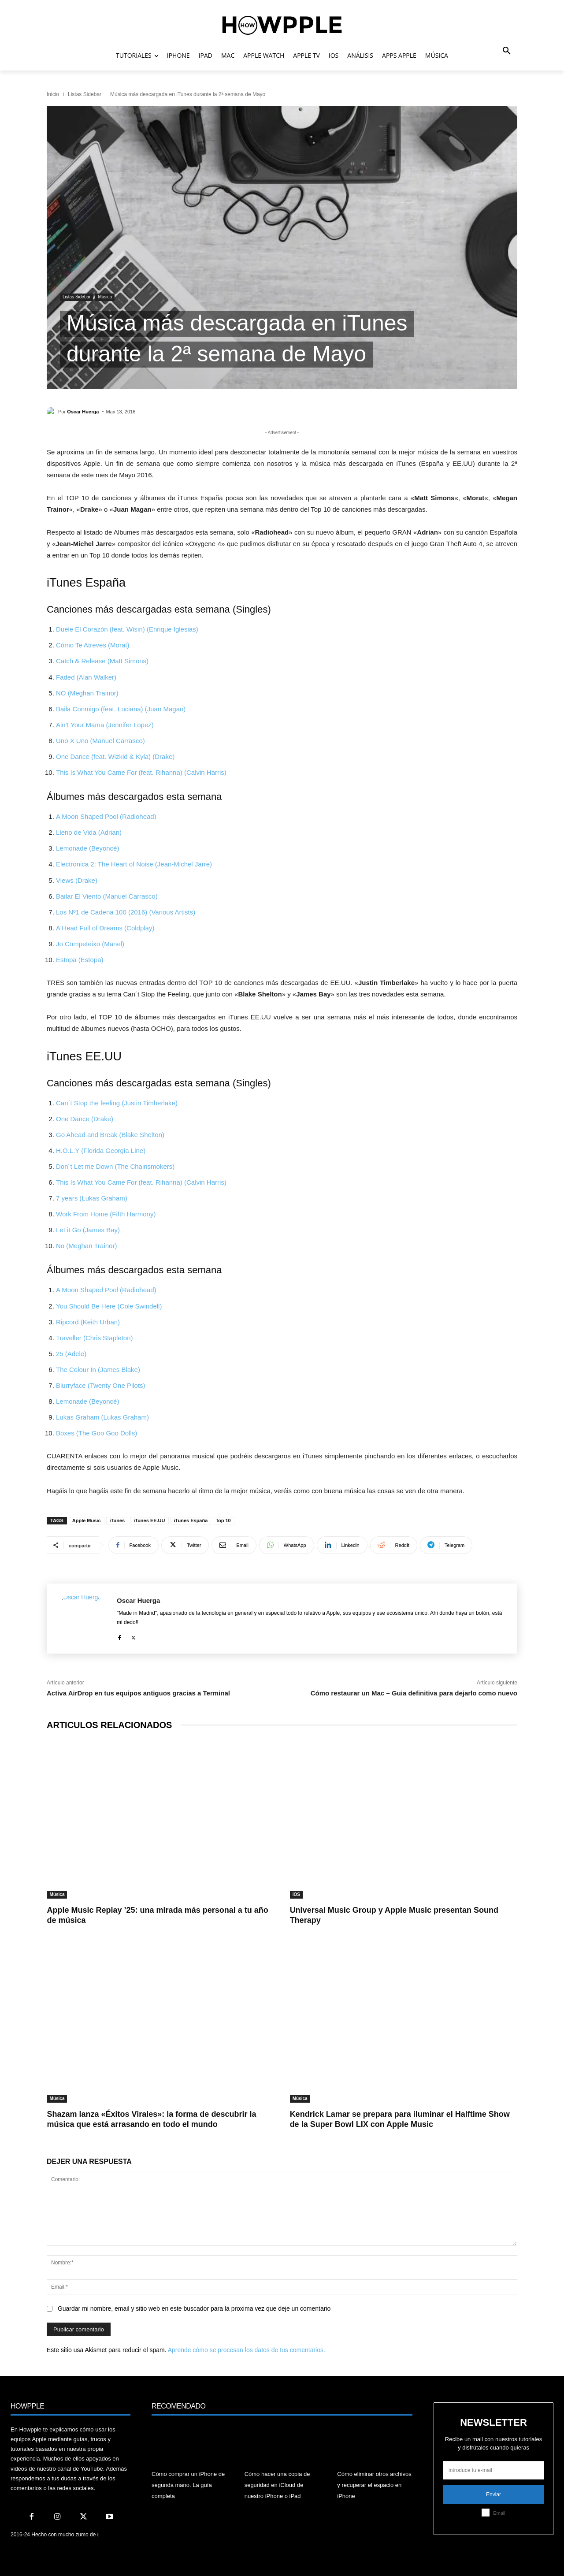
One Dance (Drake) (84, 1119)
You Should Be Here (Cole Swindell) (109, 1306)
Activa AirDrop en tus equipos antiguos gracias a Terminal (138, 1693)
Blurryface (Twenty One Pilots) (100, 1385)
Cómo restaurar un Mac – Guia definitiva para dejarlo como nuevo (414, 1693)
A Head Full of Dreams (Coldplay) (105, 928)
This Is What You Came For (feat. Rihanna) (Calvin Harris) (141, 772)
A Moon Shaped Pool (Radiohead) (106, 816)
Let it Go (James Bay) (88, 1230)
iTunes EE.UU (149, 1520)
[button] (506, 51)
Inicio (53, 94)
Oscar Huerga (83, 411)
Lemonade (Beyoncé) (87, 848)
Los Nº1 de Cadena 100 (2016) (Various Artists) (125, 912)
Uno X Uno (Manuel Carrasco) (100, 740)
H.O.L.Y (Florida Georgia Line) (100, 1150)
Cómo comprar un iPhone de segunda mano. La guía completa (188, 2485)
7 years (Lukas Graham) (91, 1198)
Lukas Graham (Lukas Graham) (102, 1417)
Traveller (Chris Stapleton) (94, 1338)
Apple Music (86, 1520)
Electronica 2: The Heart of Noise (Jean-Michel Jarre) (134, 864)
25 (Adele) (71, 1353)
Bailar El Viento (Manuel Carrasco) (107, 896)
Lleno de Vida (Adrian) (89, 832)
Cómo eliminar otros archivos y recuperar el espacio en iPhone (374, 2485)
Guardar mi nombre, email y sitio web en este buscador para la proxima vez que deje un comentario (194, 2308)
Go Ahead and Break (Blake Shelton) (110, 1134)
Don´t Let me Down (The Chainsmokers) (115, 1166)
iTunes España (191, 1520)
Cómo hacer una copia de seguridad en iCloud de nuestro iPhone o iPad (277, 2485)
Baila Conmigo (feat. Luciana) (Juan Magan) (121, 709)
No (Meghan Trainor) (86, 1245)
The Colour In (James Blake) (98, 1369)
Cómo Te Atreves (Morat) (92, 645)
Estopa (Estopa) (80, 959)
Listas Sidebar (84, 94)
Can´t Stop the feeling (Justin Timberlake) (117, 1103)
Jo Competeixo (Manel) (90, 944)
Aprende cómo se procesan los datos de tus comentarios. (246, 2349)
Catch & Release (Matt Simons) (102, 661)
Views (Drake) (76, 880)
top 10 (223, 1520)
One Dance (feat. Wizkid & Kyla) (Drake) (115, 756)
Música (105, 297)
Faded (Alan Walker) (86, 677)
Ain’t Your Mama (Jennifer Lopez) (105, 725)
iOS (296, 1894)
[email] (493, 2470)
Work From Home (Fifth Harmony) (106, 1214)
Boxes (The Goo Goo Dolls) (96, 1433)
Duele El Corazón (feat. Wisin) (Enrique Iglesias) (127, 629)
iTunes (117, 1520)
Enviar (493, 2494)
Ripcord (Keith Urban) (88, 1322)
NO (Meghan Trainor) (87, 693)
